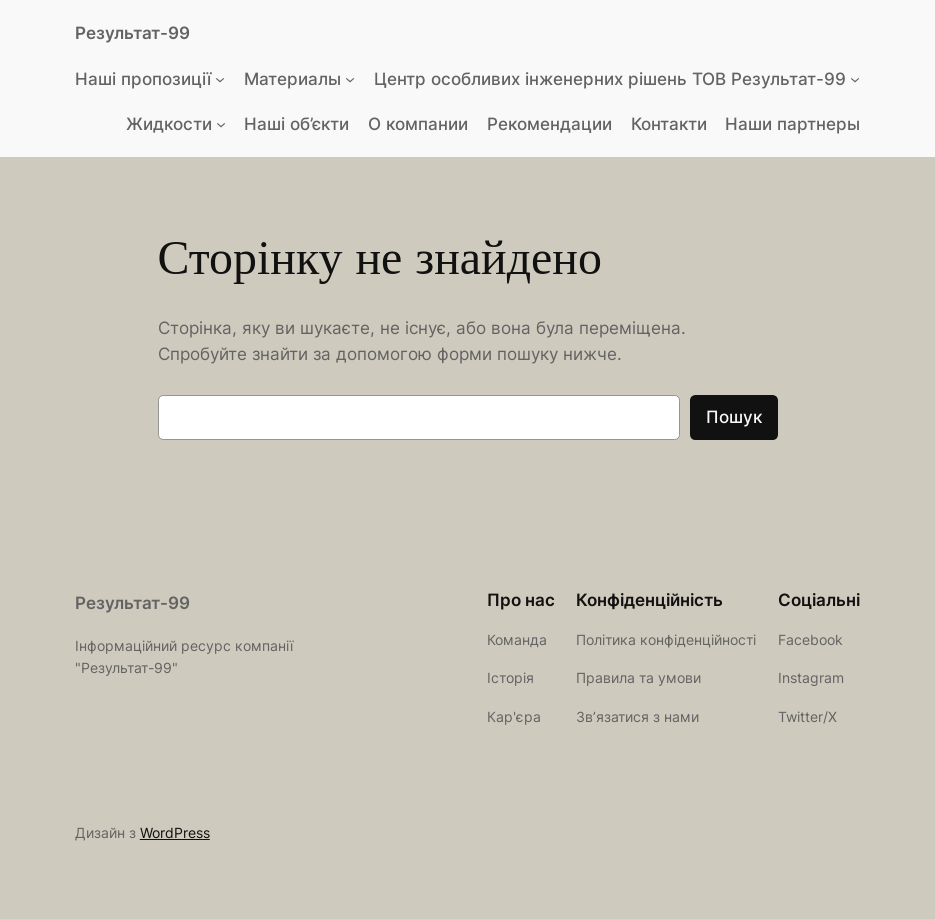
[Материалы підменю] (350, 79)
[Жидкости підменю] (221, 124)
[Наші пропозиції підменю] (220, 79)
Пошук (734, 417)
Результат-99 (132, 32)
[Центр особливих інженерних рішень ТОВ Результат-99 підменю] (855, 79)
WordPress (175, 832)
